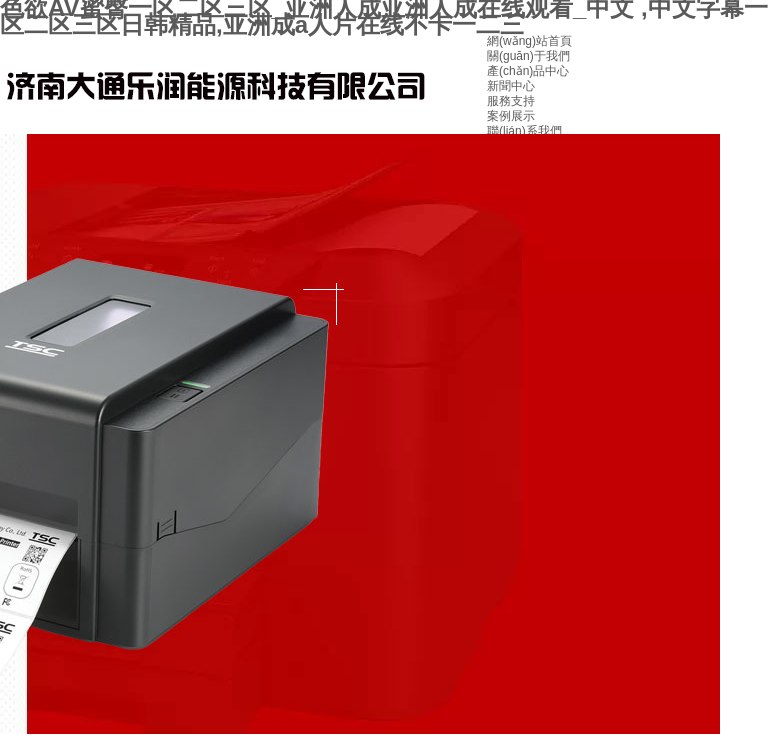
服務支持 (511, 101)
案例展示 (511, 116)
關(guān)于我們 (528, 56)
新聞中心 (511, 86)
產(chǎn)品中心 (528, 71)
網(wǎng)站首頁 (529, 41)
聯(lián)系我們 (524, 131)
